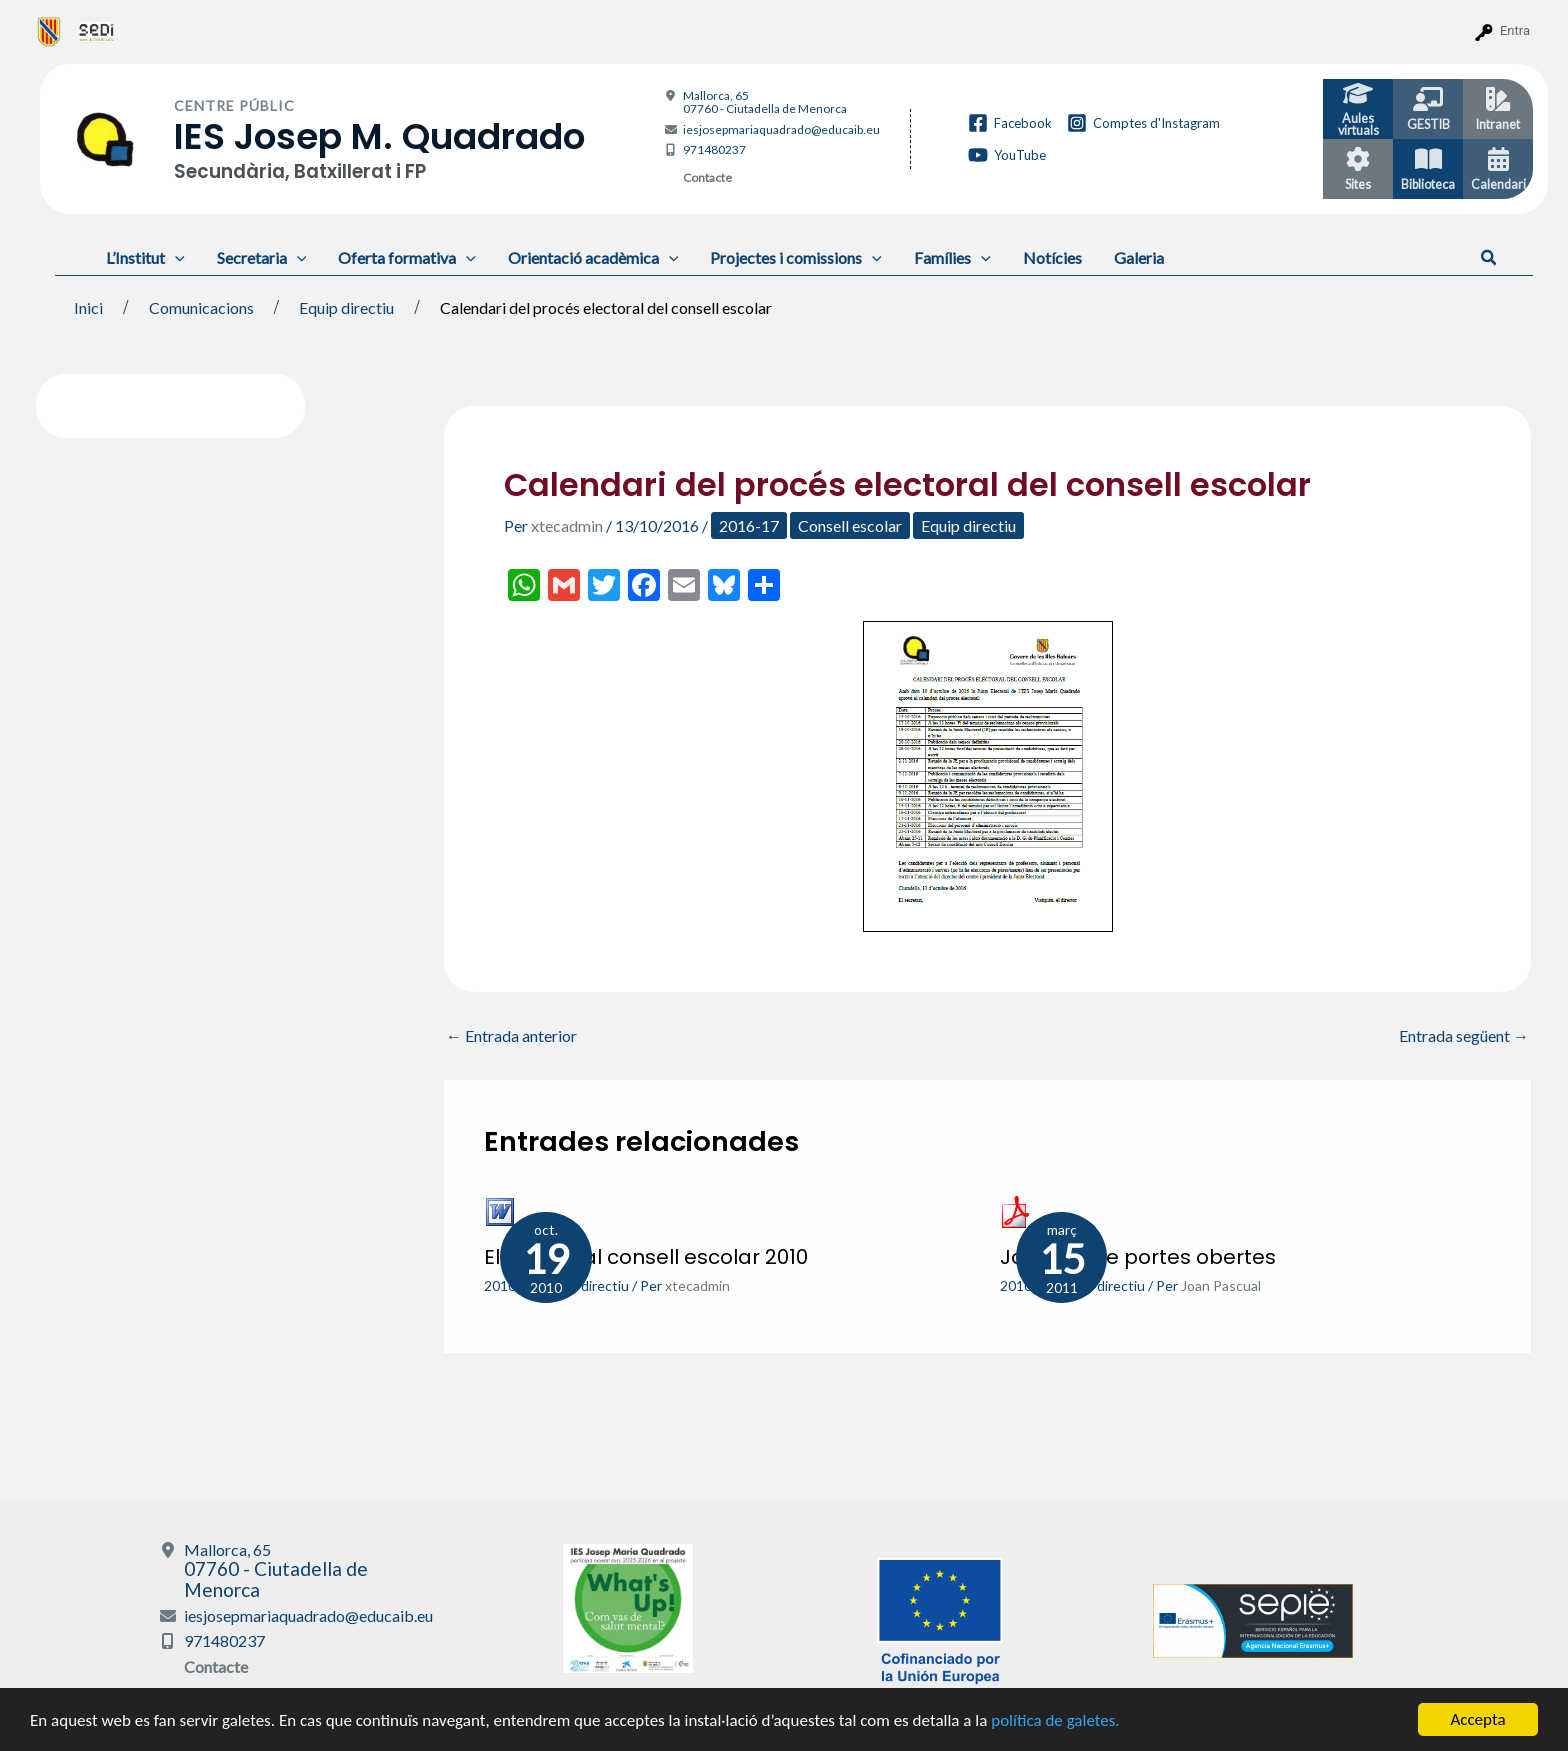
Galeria (1139, 257)
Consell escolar (850, 525)
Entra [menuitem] (1515, 30)
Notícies (1052, 257)
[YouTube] (1007, 155)
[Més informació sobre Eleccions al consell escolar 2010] (500, 1209)
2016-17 (749, 525)
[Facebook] (1010, 123)
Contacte (707, 177)
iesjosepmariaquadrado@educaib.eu (781, 129)
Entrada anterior (511, 1036)
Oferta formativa (407, 257)
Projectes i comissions (796, 257)
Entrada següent (1464, 1036)
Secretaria (262, 257)
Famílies (952, 257)
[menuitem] (49, 31)
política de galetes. (1055, 1721)
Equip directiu (968, 525)
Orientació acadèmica (593, 257)
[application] (175, 257)
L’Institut (145, 257)
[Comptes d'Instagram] (1143, 123)
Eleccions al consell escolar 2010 (646, 1257)
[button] (1489, 258)
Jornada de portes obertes (1138, 1257)
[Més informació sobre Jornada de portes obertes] (1016, 1209)
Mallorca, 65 (765, 102)
